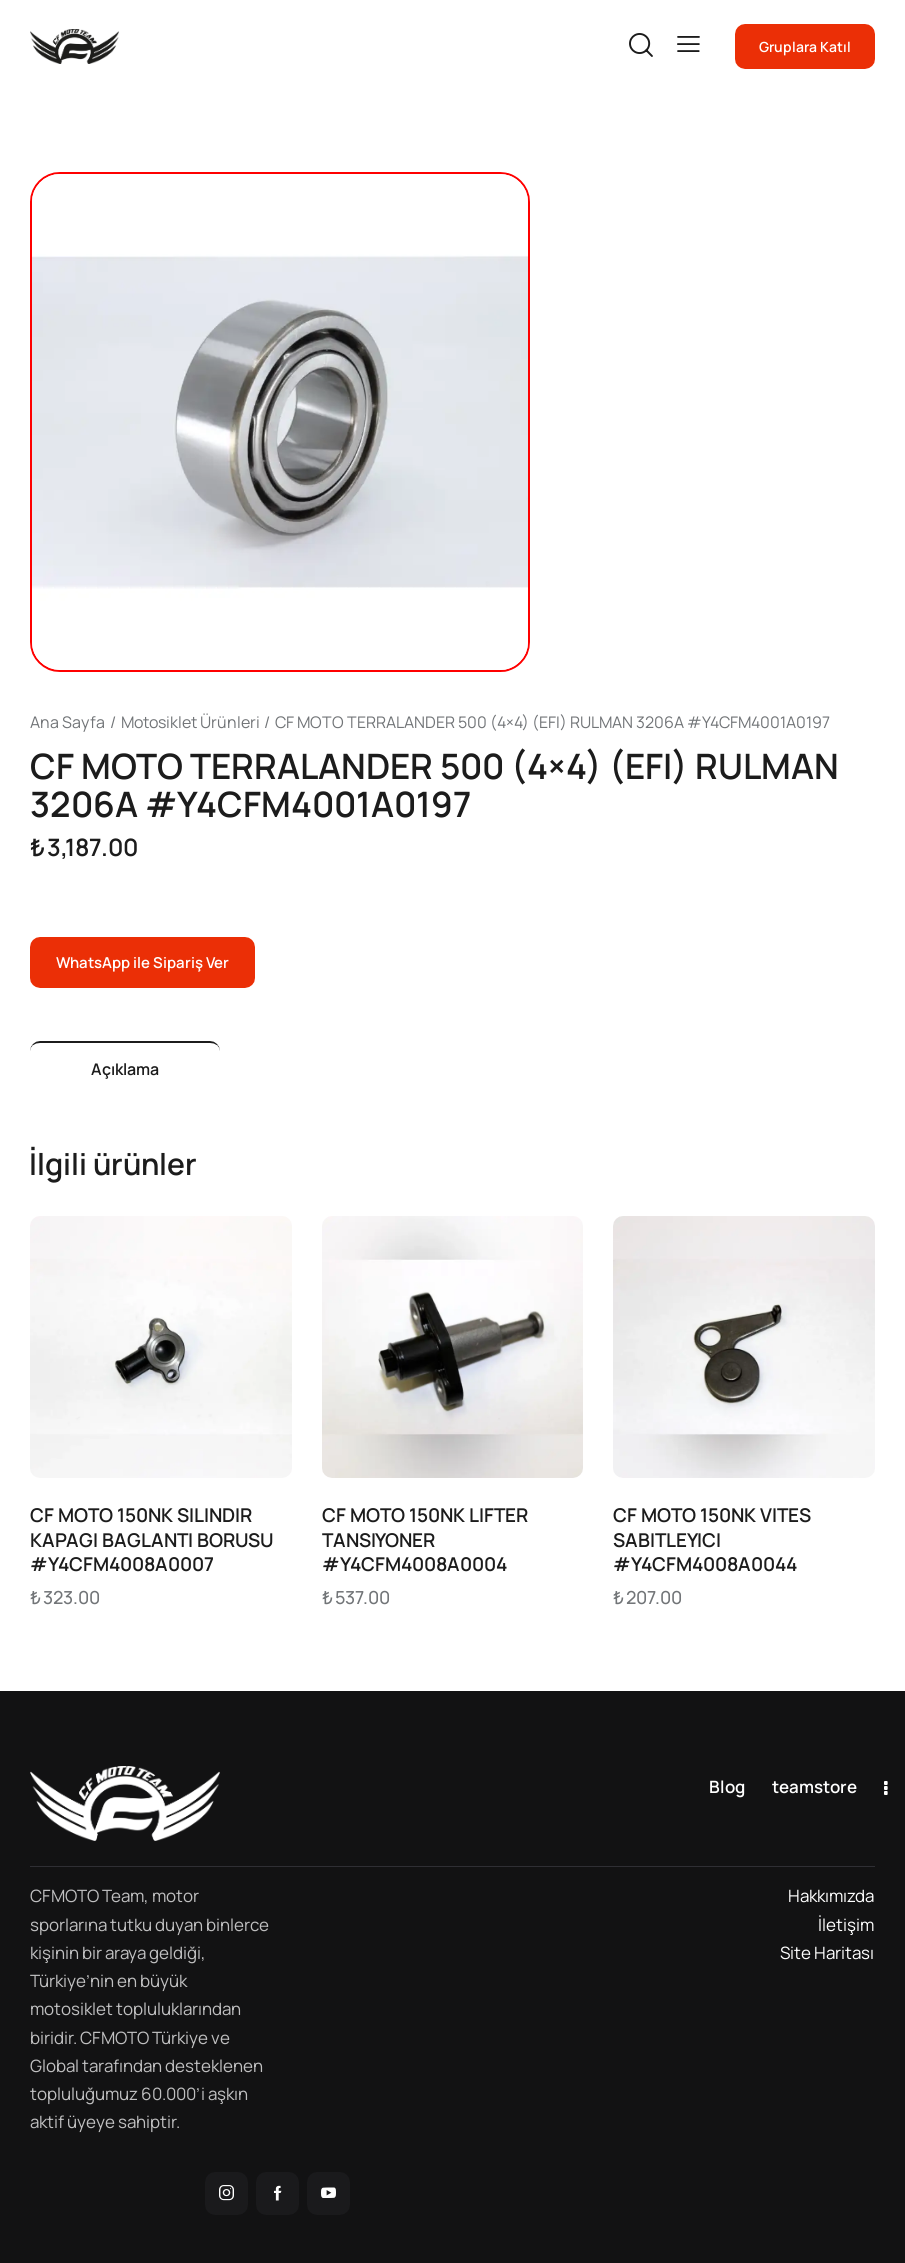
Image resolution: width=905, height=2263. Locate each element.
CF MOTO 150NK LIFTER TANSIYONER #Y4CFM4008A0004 (425, 1540)
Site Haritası (827, 1952)
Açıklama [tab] (125, 1069)
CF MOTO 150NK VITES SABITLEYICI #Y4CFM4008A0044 (712, 1540)
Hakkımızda (831, 1895)
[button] (688, 44)
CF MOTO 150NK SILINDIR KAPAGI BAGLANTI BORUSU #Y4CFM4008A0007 (152, 1540)
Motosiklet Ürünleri (190, 722)
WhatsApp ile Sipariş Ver (142, 962)
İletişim (846, 1924)
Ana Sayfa (67, 722)
